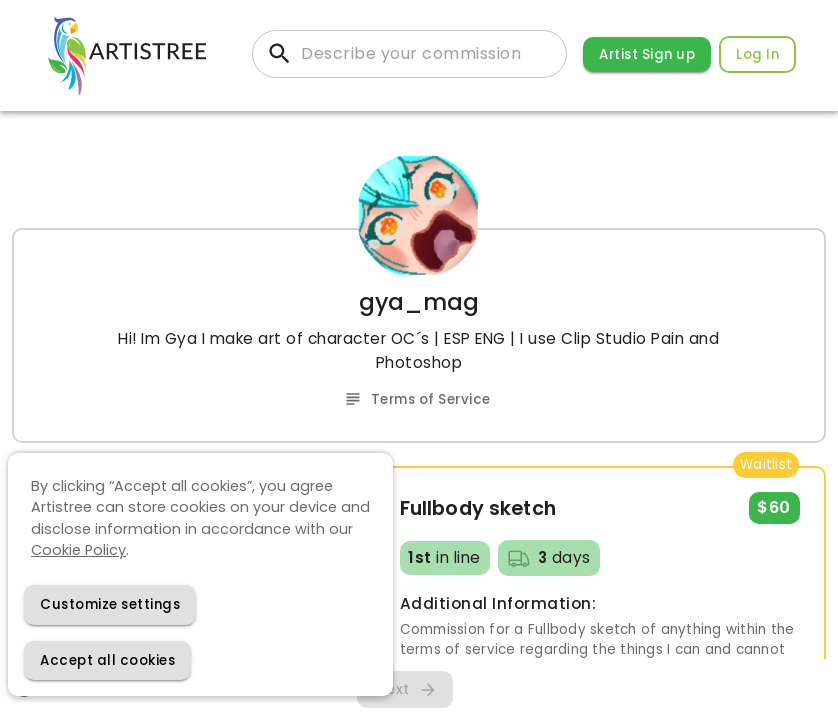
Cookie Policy (78, 550)
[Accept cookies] (107, 660)
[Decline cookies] (110, 604)
